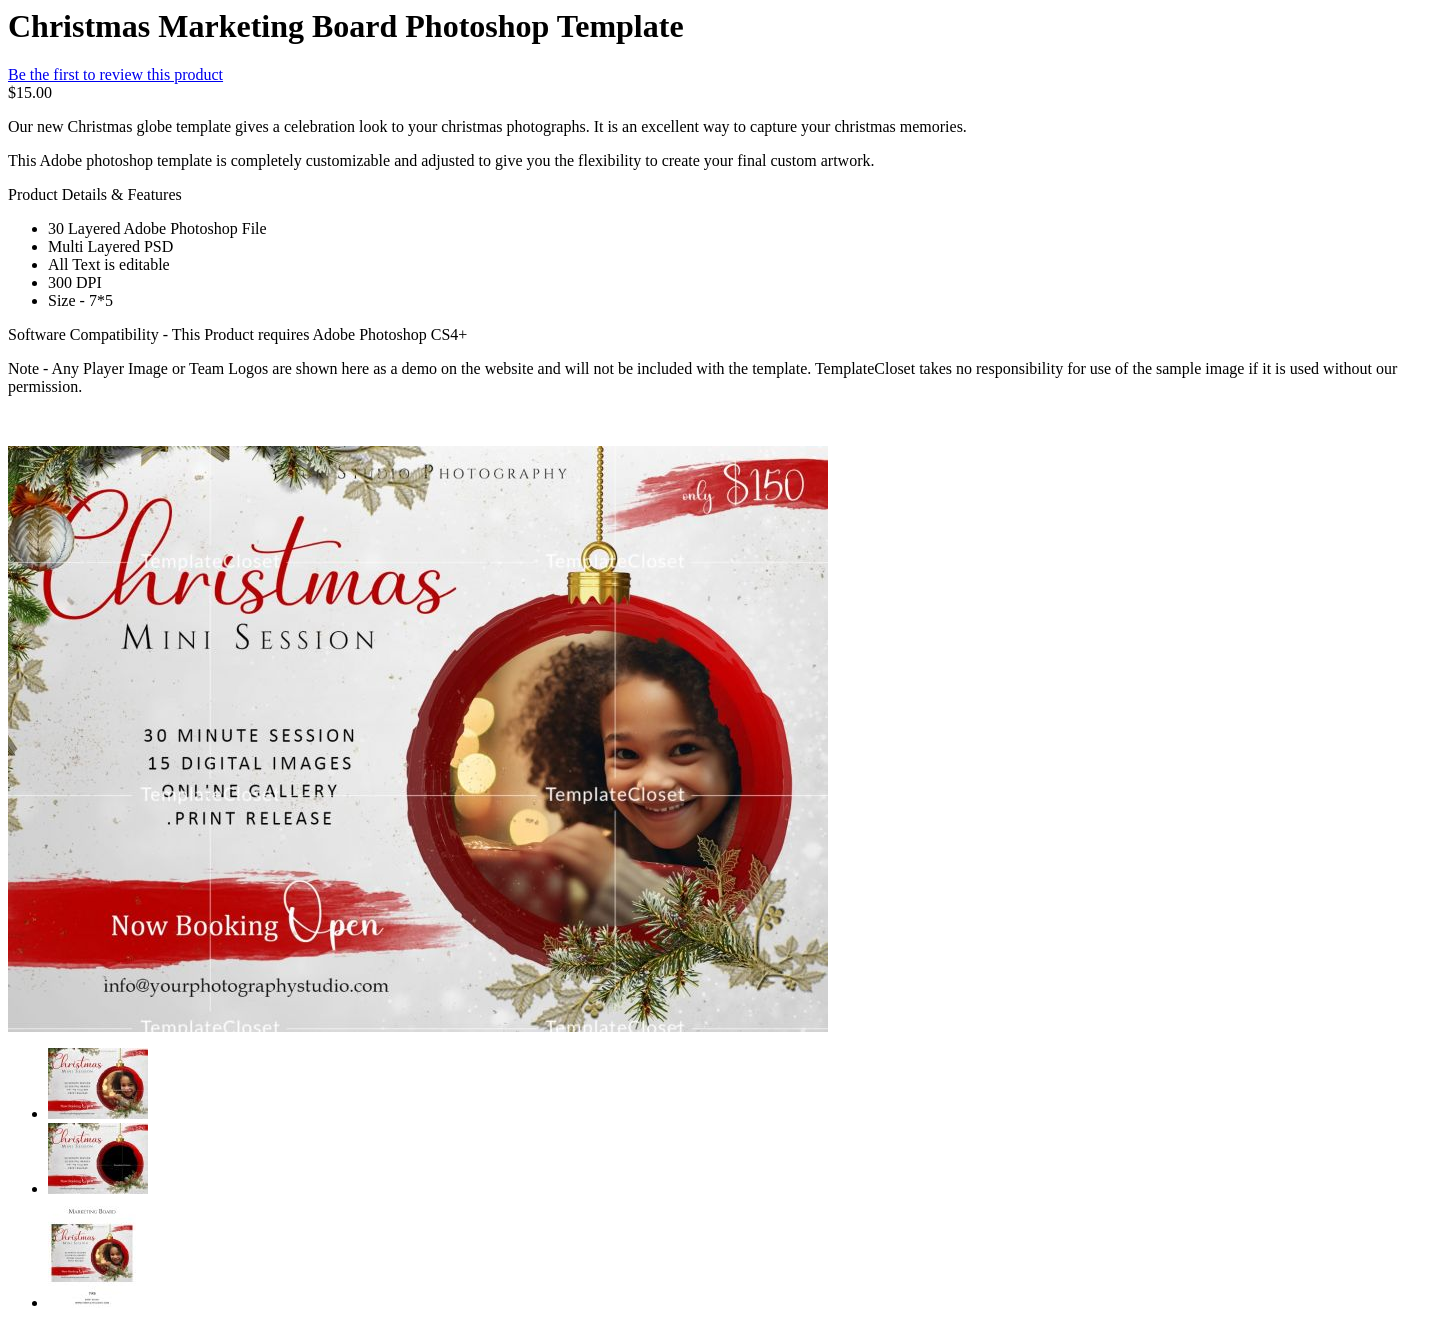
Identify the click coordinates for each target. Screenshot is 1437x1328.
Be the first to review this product (115, 74)
